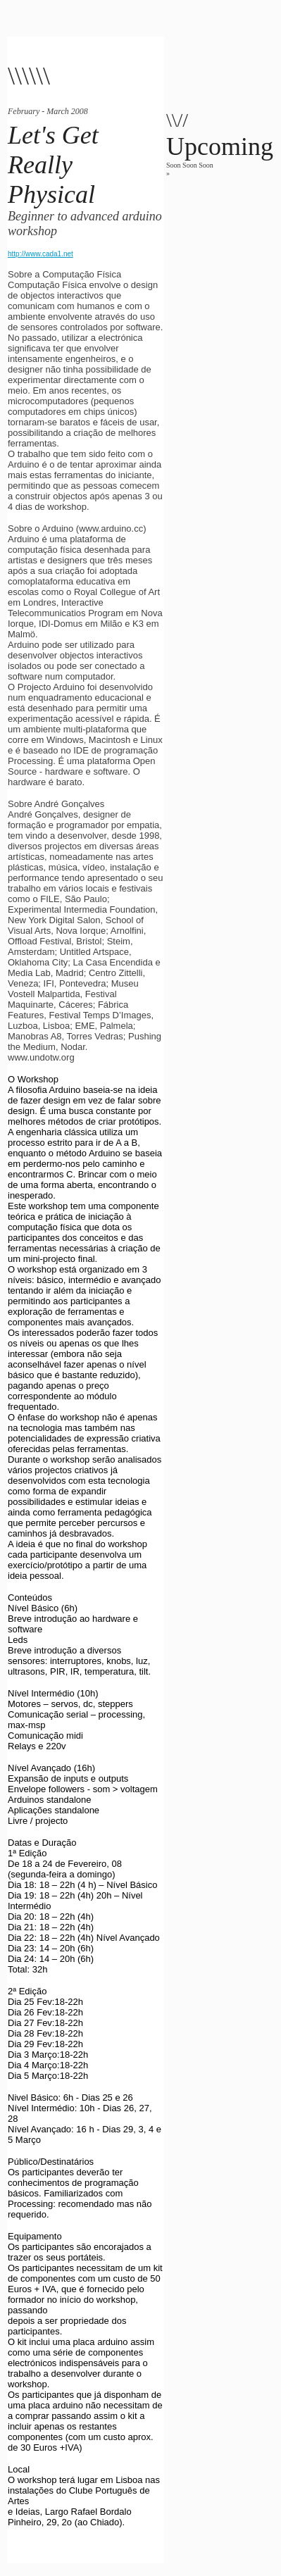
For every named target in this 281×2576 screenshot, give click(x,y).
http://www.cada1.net (40, 254)
